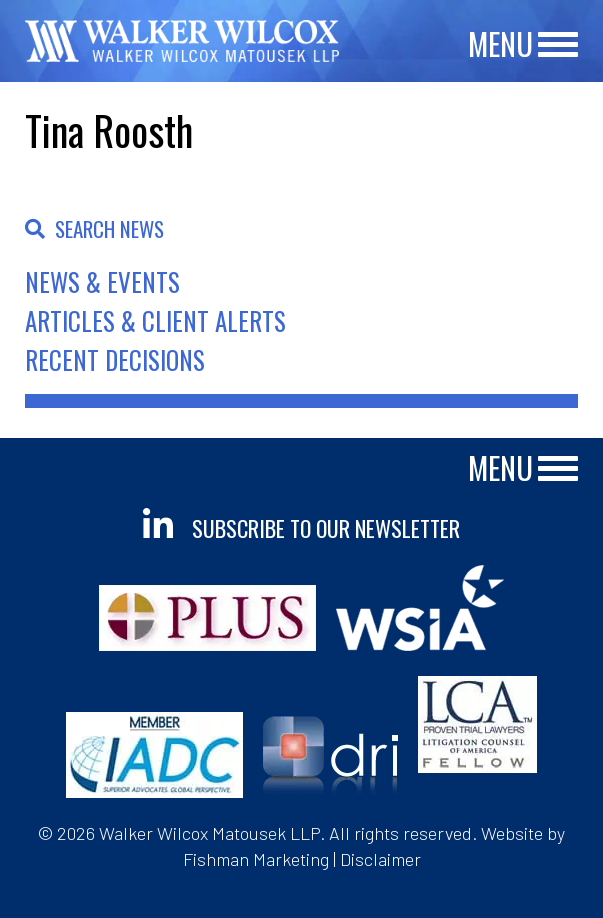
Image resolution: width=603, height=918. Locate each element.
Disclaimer (380, 859)
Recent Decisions (115, 359)
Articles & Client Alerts (155, 320)
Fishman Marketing (256, 859)
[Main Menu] (558, 45)
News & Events (102, 281)
